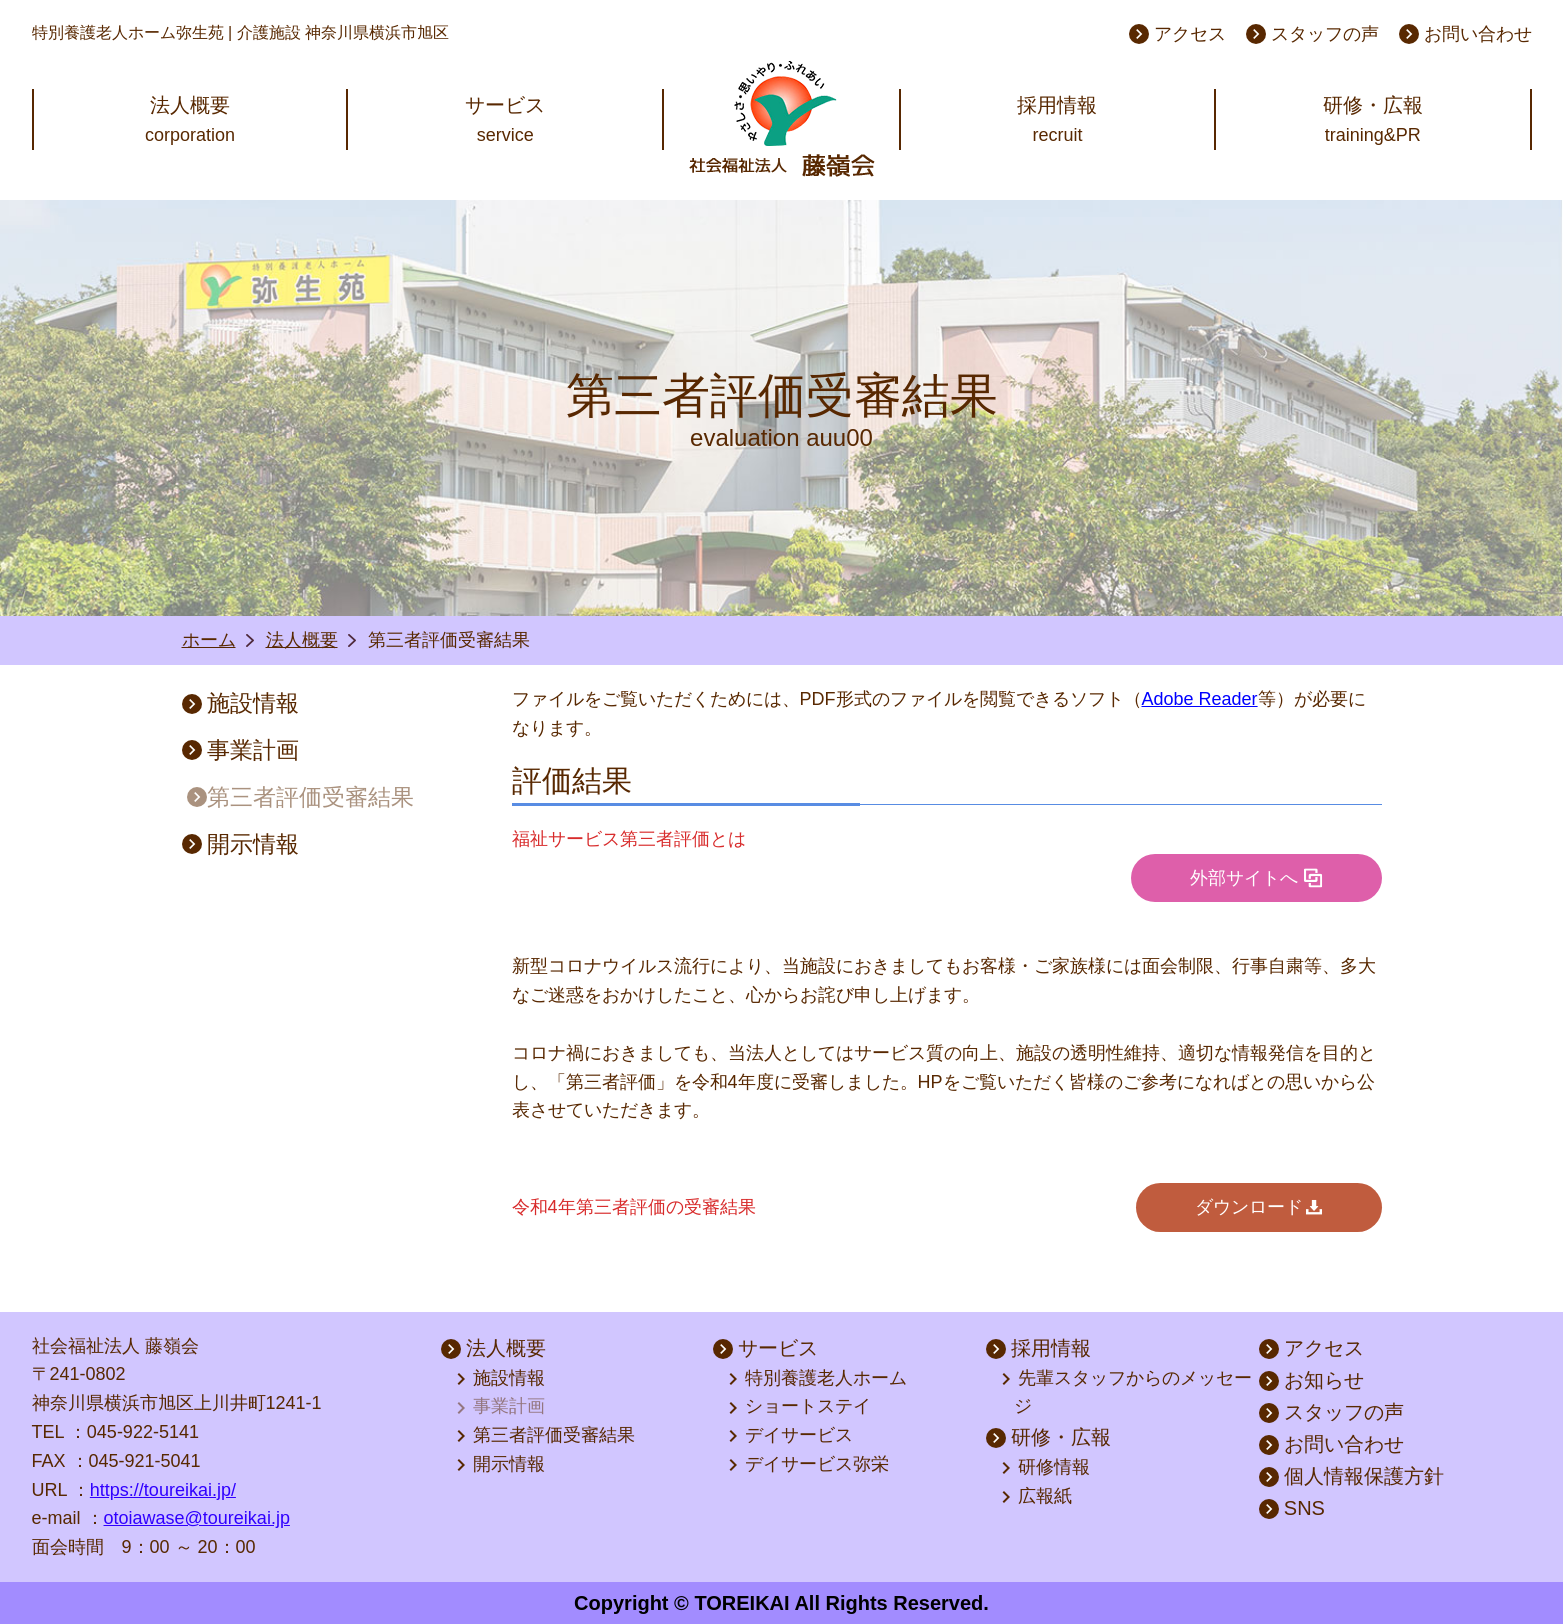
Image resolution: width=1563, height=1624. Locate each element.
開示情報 (240, 844)
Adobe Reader (1200, 699)
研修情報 (1047, 1468)
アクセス (1177, 34)
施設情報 (240, 703)
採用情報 (1038, 1348)
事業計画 (240, 750)
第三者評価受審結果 (300, 797)
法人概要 (302, 640)
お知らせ (1311, 1380)
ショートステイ (801, 1408)
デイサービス (792, 1436)
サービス (765, 1348)
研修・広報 (1048, 1437)
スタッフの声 (1312, 34)
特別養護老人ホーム (819, 1379)
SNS (1292, 1508)
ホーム (209, 640)
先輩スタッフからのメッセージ (1128, 1392)
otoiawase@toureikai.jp (197, 1518)
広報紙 (1038, 1497)
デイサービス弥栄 (810, 1465)
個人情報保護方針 (1351, 1476)
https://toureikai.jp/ (163, 1490)
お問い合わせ (1465, 34)
